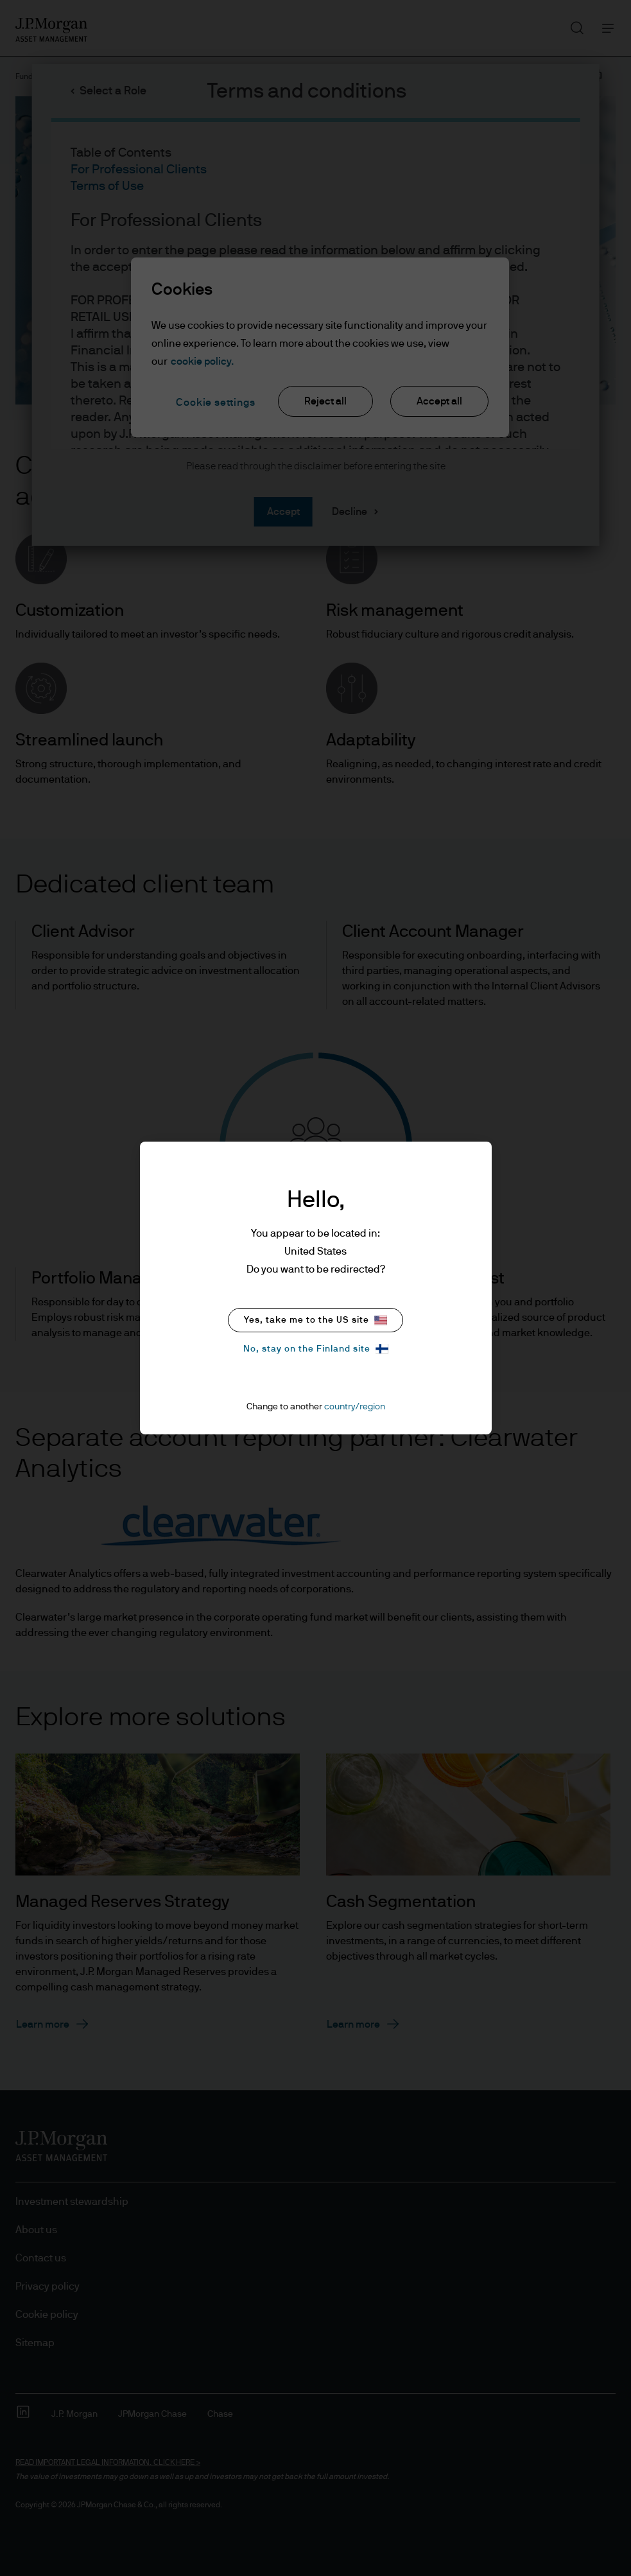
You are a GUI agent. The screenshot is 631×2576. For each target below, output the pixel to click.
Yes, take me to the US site (315, 1320)
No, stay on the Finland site (315, 1348)
